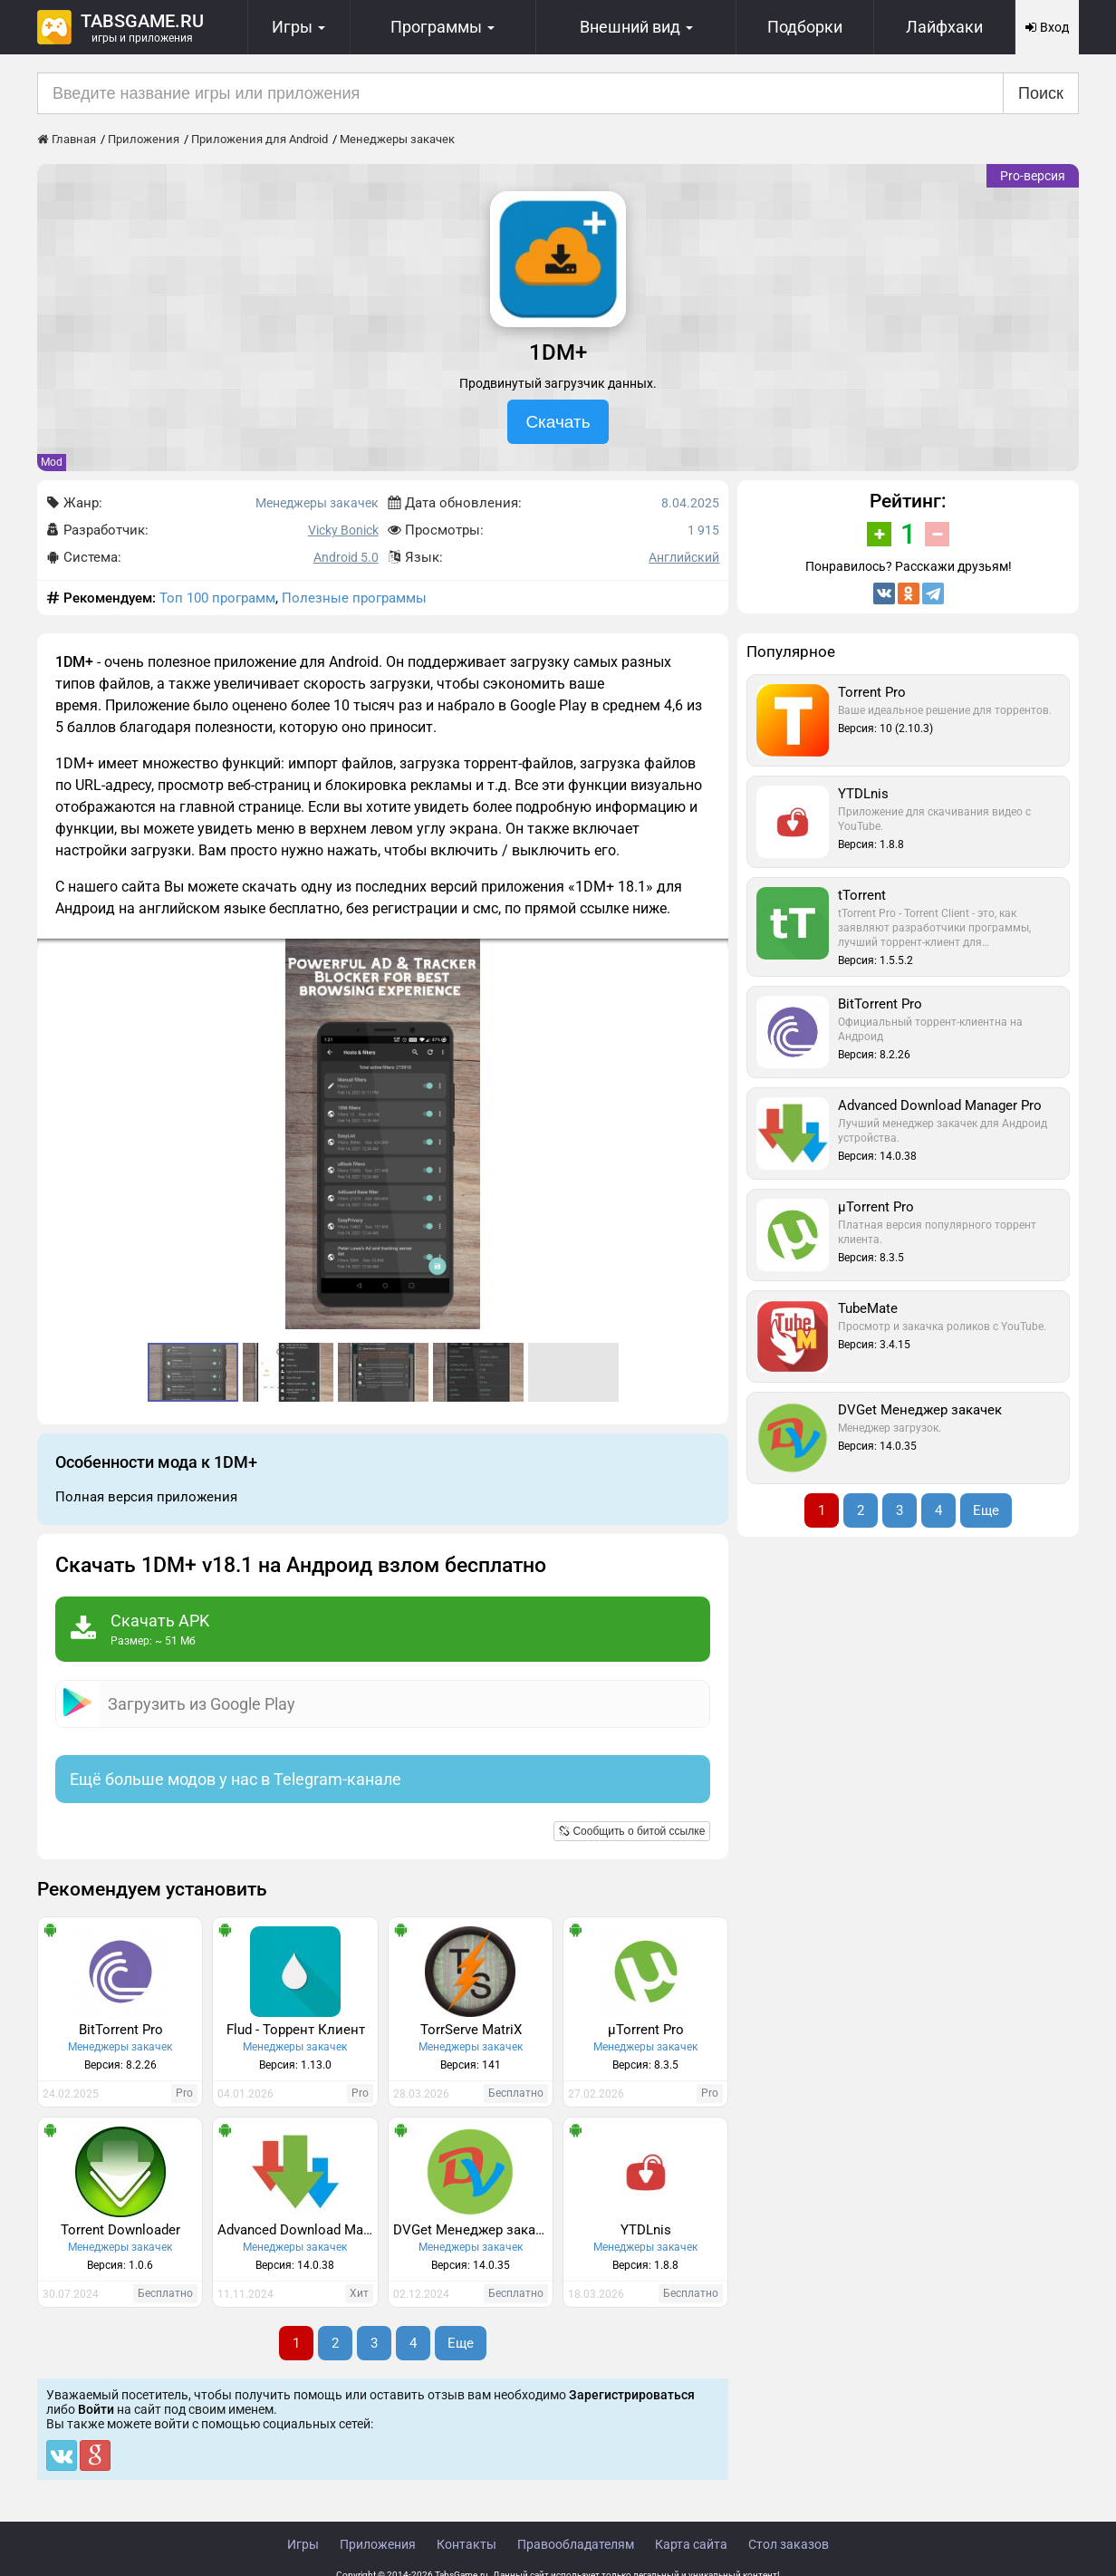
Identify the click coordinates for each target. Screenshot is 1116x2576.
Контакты (466, 2544)
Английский (684, 557)
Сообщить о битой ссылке (632, 1831)
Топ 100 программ (217, 598)
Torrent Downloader (120, 2230)
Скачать (557, 421)
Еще (460, 2343)
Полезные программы (354, 598)
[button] (712, 955)
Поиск (1040, 93)
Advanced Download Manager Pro (297, 2230)
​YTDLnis (646, 2230)
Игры (303, 2544)
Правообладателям (575, 2544)
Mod (52, 462)
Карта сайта (691, 2544)
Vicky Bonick (343, 530)
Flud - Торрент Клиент (295, 2029)
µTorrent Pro (646, 2029)
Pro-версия (1032, 176)
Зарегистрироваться (632, 2395)
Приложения (378, 2544)
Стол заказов (788, 2544)
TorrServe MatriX (471, 2029)
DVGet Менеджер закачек (473, 2230)
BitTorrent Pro (121, 2029)
